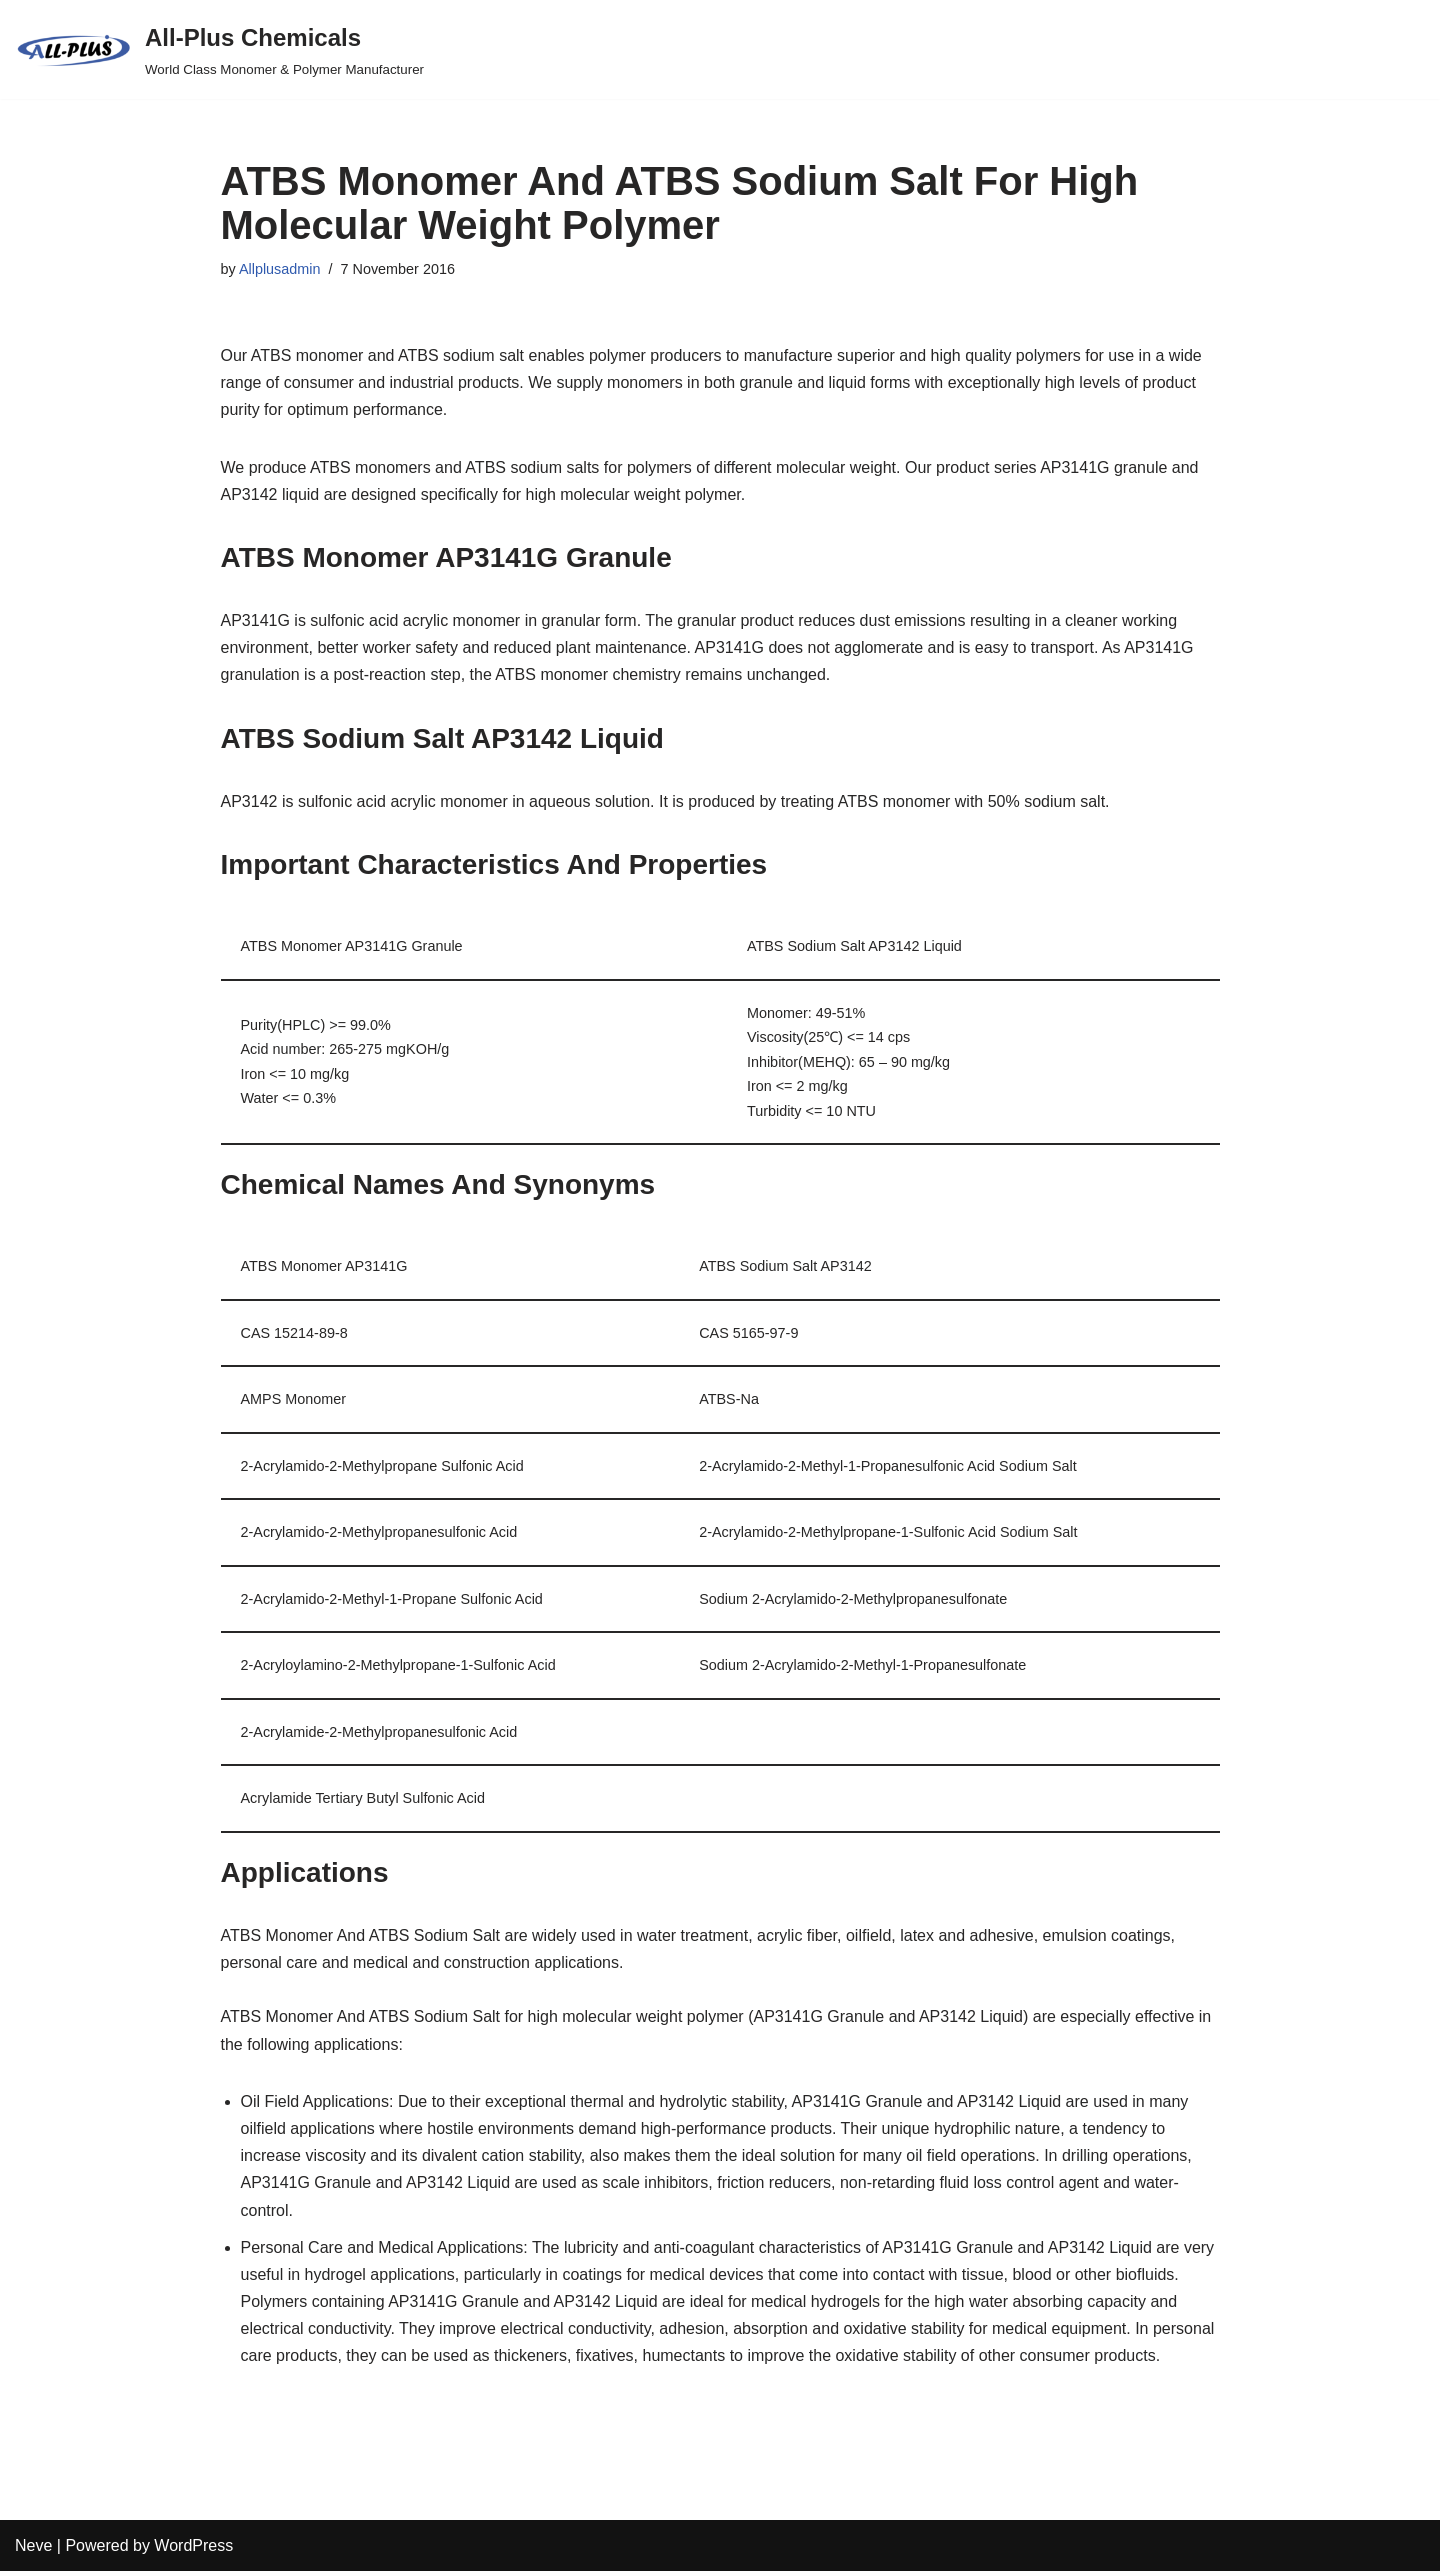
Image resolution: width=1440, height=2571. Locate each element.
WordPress (193, 2545)
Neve (33, 2545)
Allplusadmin (280, 269)
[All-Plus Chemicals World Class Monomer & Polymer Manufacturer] (219, 49)
